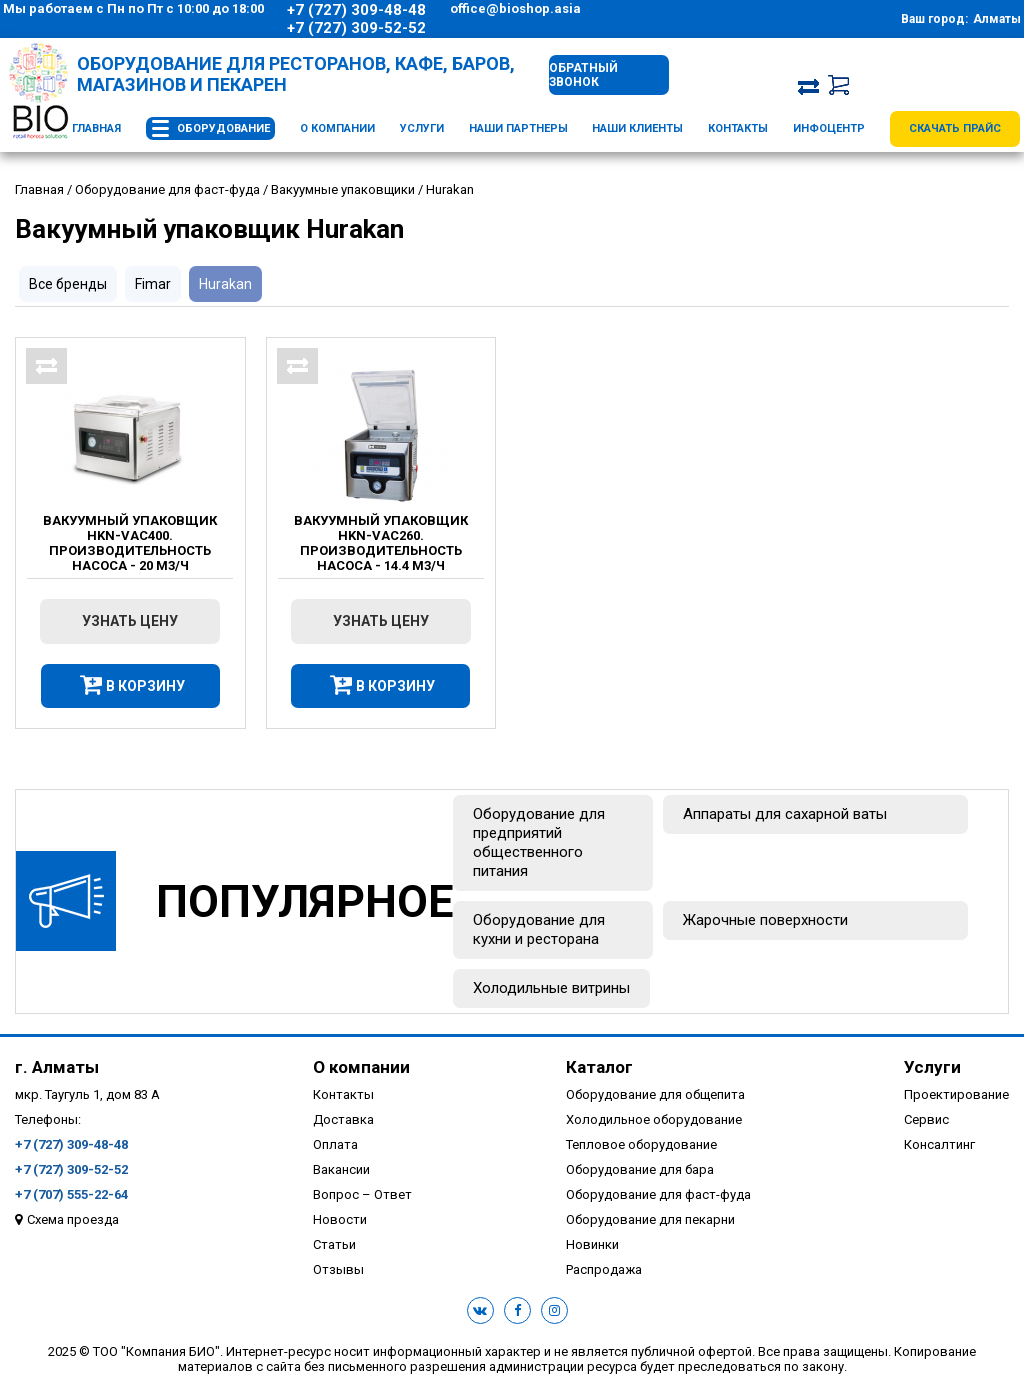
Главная (96, 128)
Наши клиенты (637, 128)
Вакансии (341, 1169)
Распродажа (604, 1269)
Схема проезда (73, 1219)
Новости (340, 1219)
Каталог (599, 1067)
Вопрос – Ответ (362, 1194)
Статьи (334, 1244)
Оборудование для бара (640, 1169)
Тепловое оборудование (641, 1144)
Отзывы (338, 1269)
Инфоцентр (829, 128)
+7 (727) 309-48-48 (356, 10)
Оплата (335, 1144)
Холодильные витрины (551, 988)
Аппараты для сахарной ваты (785, 814)
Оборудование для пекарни (650, 1219)
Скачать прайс (955, 128)
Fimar (153, 284)
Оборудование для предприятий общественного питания (539, 842)
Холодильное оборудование (654, 1119)
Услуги (422, 128)
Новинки (592, 1244)
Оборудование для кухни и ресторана (539, 929)
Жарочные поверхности (765, 920)
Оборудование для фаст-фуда (658, 1194)
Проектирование (956, 1094)
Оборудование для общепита (655, 1094)
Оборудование (223, 128)
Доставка (343, 1119)
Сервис (926, 1119)
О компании (337, 128)
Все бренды (68, 284)
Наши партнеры (518, 128)
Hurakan (225, 284)
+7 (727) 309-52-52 (356, 28)
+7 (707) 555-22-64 (71, 1194)
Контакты (738, 128)
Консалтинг (939, 1144)
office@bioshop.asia (515, 8)
